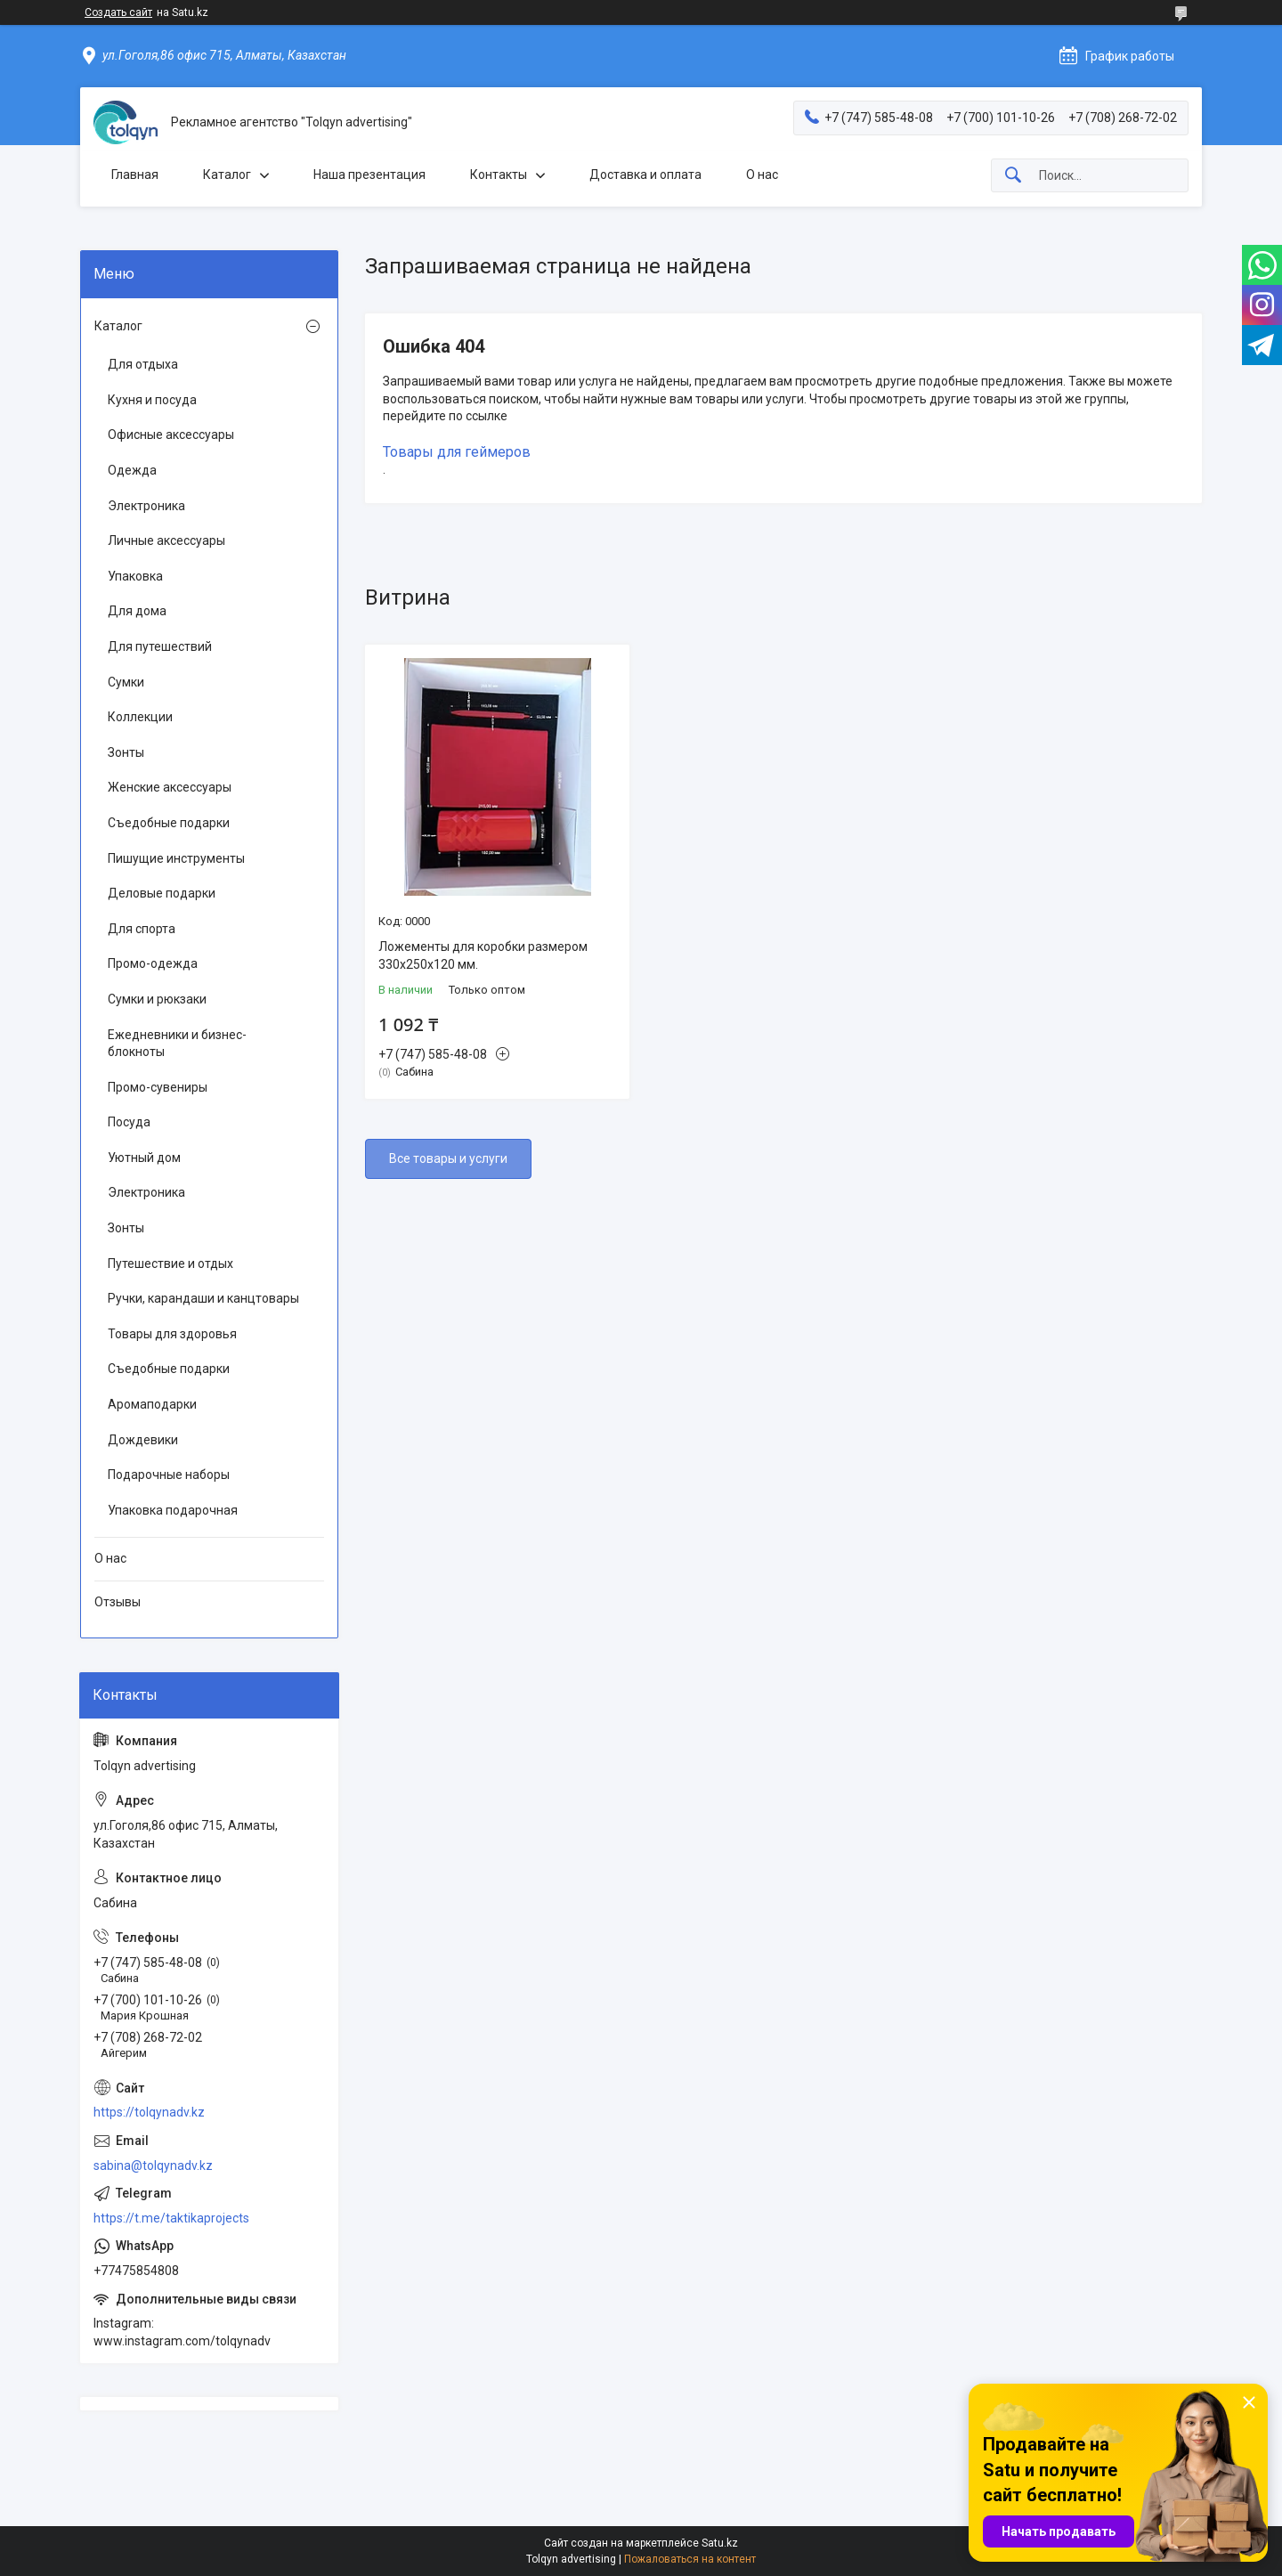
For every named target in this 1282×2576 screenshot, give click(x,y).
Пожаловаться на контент (690, 2559)
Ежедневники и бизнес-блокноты (177, 1044)
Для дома (137, 611)
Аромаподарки (152, 1404)
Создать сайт (118, 12)
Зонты (126, 752)
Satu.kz (720, 2543)
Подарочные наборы (169, 1474)
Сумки (126, 682)
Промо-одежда (153, 963)
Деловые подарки (161, 893)
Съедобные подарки (169, 823)
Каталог (227, 174)
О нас (762, 174)
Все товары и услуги (448, 1158)
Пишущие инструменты (176, 858)
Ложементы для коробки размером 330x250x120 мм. (483, 955)
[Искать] (1013, 176)
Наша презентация (369, 174)
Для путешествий (160, 646)
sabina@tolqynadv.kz (153, 2165)
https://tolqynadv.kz (149, 2112)
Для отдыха (143, 364)
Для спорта (141, 929)
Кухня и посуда (152, 400)
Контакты (498, 174)
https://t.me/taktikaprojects (171, 2218)
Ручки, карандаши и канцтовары (203, 1298)
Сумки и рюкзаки (157, 999)
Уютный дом (144, 1157)
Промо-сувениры (157, 1087)
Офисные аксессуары (171, 434)
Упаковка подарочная (173, 1510)
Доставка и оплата (645, 174)
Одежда (132, 470)
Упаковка (135, 576)
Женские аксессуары (169, 787)
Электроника (146, 506)
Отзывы (117, 1602)
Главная (134, 174)
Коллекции (140, 717)
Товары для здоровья (172, 1334)
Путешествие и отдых (170, 1263)
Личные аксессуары (166, 540)
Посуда (129, 1122)
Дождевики (143, 1440)
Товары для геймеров (457, 451)
